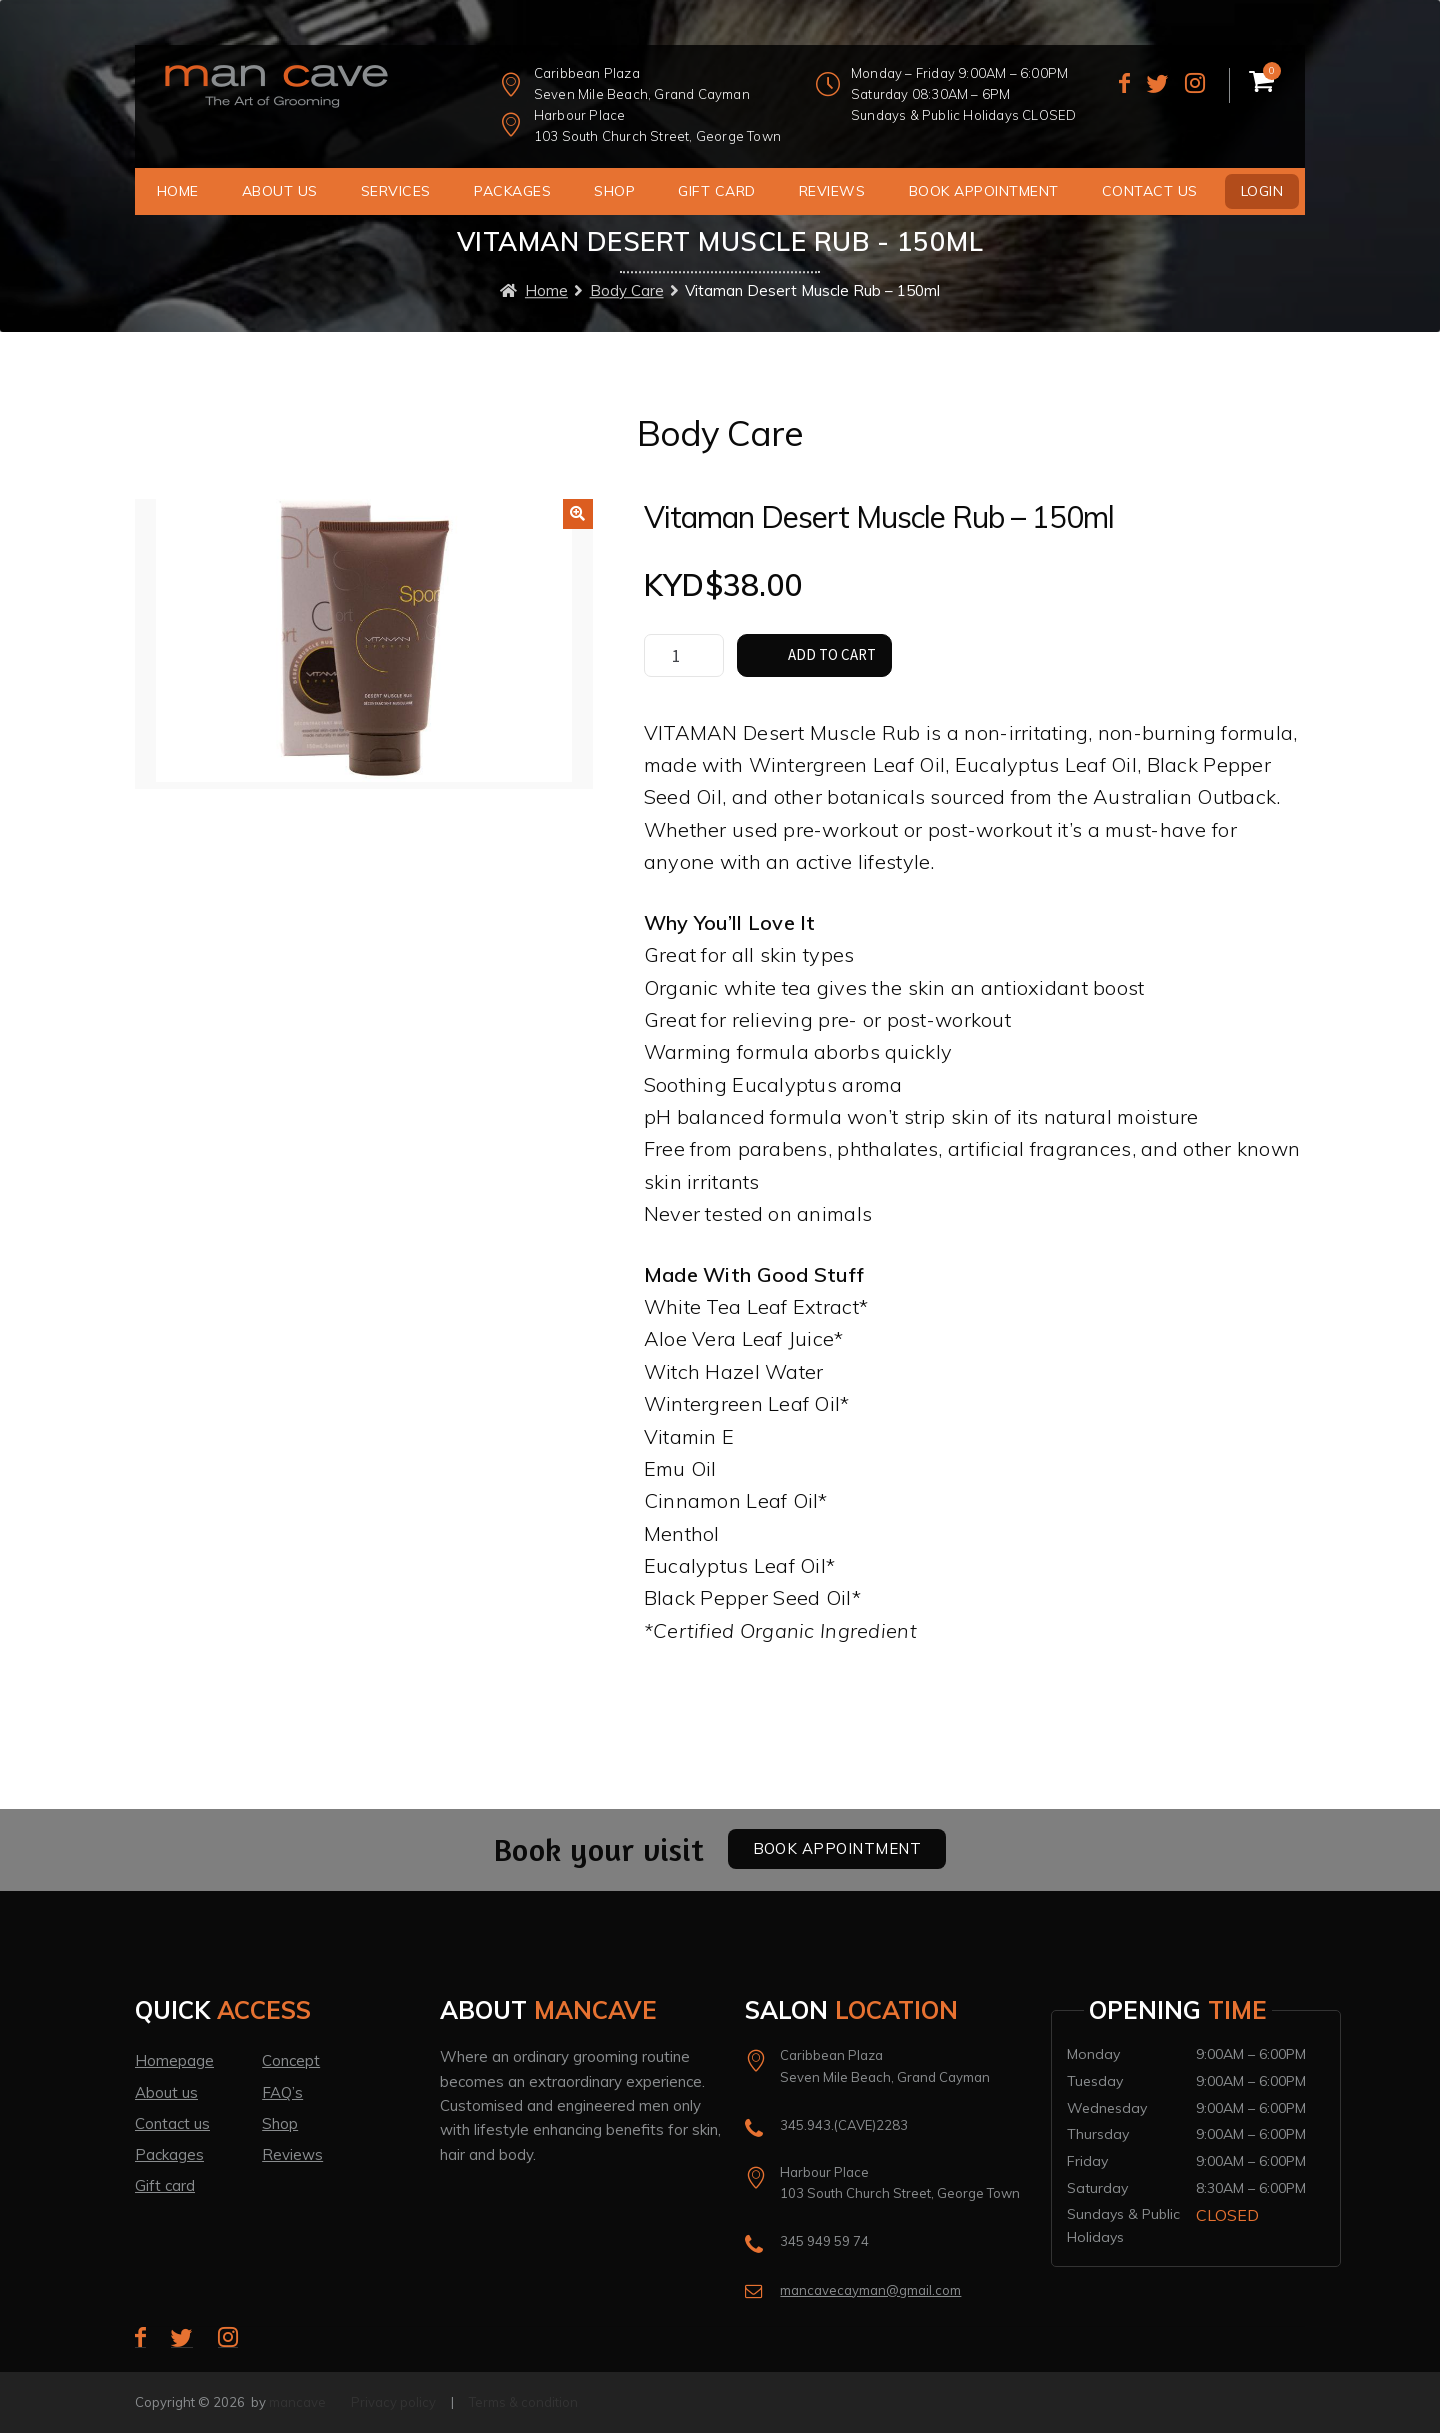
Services (396, 191)
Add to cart (832, 654)
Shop (614, 191)
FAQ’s (282, 2092)
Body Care (627, 290)
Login (1262, 191)
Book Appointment (984, 191)
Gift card (165, 2185)
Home (178, 191)
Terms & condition (523, 2402)
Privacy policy (393, 2402)
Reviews (832, 191)
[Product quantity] (684, 655)
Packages (512, 191)
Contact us (1150, 191)
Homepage (174, 2060)
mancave (297, 2402)
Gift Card (717, 191)
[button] (578, 514)
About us (280, 191)
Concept (291, 2060)
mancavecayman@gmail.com (870, 2290)
